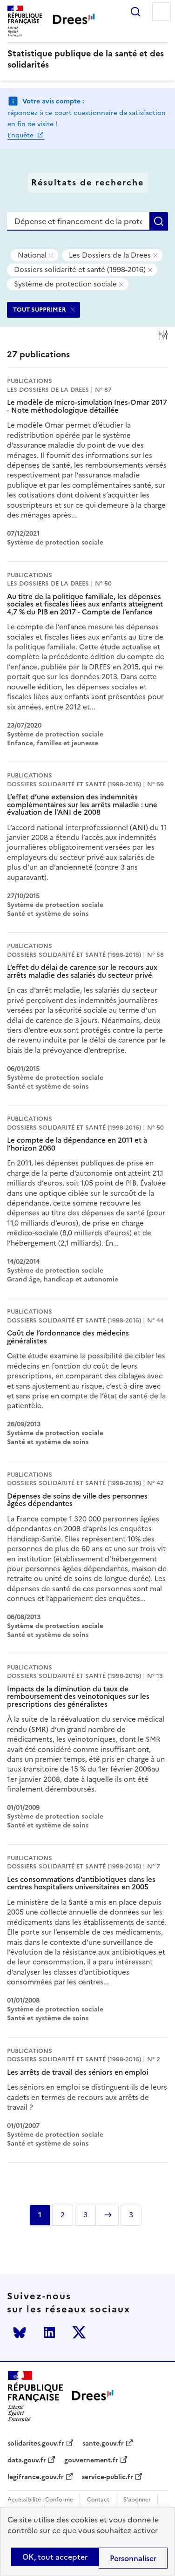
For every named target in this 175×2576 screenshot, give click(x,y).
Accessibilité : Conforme (40, 2500)
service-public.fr (107, 2477)
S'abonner (137, 2500)
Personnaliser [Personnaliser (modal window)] (133, 2558)
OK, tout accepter (55, 2556)
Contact (98, 2500)
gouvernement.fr (91, 2460)
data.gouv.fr (26, 2460)
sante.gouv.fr (103, 2443)
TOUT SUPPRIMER (39, 309)
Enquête (21, 135)
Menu (161, 11)
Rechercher (135, 11)
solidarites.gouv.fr (35, 2443)
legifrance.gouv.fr (35, 2477)
